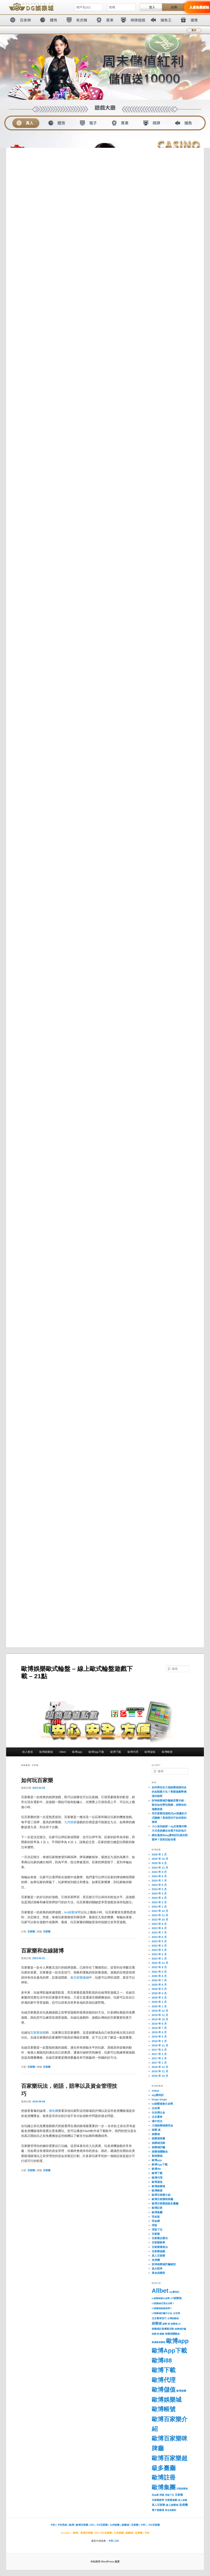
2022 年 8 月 (159, 1967)
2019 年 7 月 (159, 2028)
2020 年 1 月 (159, 2006)
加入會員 (27, 1751)
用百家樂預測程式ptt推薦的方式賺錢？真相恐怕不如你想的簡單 (169, 1818)
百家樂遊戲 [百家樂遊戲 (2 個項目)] (171, 2500)
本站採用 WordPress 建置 (105, 2561)
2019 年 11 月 (160, 2015)
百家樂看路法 (160, 2247)
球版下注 (157, 2229)
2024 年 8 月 (159, 1876)
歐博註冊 (157, 2207)
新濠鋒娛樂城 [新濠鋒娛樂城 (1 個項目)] (158, 2342)
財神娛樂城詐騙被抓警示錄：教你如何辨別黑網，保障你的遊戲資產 (169, 1805)
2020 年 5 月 (159, 1989)
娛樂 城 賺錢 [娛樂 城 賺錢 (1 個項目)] (158, 2334)
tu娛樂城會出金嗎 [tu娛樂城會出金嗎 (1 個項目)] (161, 2298)
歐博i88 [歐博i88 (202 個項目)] (162, 2360)
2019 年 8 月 (159, 2023)
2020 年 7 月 (159, 1980)
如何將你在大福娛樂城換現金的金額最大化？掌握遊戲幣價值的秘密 (169, 1792)
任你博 (156, 2108)
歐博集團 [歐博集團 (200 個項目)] (164, 2487)
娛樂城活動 (158, 2142)
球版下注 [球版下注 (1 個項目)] (169, 2495)
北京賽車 (157, 2116)
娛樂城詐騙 (158, 2147)
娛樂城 (156, 2134)
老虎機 (156, 2259)
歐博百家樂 (82, 2524)
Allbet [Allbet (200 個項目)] (160, 2290)
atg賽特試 (158, 2095)
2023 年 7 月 (159, 1932)
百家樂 (31, 1931)
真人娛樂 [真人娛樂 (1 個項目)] (182, 2500)
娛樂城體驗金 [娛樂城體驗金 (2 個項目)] (172, 2333)
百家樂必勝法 (160, 2238)
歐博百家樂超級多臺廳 (165, 2203)
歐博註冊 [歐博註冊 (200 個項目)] (164, 2477)
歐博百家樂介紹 (161, 2194)
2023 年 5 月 (159, 1941)
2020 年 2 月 (159, 2001)
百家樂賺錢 (81, 1977)
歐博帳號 (167, 1751)
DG (92, 2524)
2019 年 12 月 (160, 2010)
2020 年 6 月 (159, 1984)
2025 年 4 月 (159, 1863)
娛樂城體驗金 (160, 2151)
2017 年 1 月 (159, 2062)
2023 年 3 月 (159, 1950)
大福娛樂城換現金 (162, 2125)
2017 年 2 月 (159, 2058)
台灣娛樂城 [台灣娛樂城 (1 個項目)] (173, 2318)
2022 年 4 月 (159, 1971)
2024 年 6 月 (159, 1884)
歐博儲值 (150, 1751)
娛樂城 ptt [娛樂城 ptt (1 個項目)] (176, 2323)
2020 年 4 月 (159, 1993)
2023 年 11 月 (160, 1915)
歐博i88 (156, 2168)
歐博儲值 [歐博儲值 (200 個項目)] (164, 2389)
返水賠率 (157, 2268)
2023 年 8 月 (159, 1928)
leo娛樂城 (71, 1912)
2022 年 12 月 (160, 1962)
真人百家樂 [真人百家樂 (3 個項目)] (158, 2504)
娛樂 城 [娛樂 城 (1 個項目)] (166, 2323)
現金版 (156, 2216)
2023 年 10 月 (160, 1919)
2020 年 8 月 (159, 1976)
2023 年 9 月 (159, 1923)
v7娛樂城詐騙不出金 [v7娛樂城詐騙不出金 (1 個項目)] (162, 2313)
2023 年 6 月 (159, 1937)
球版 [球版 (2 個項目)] (161, 2494)
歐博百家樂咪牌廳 (162, 2199)
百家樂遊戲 (38, 2032)
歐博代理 (133, 1751)
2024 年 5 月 (159, 1889)
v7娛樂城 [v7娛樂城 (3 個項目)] (175, 2298)
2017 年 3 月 (159, 2054)
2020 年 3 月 (159, 1997)
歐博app (77, 1751)
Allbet (62, 1751)
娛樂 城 (156, 2129)
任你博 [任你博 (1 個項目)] (176, 2313)
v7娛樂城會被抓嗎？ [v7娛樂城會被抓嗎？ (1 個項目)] (162, 2308)
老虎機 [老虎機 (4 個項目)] (183, 2504)
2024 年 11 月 (160, 1867)
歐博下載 (115, 1751)
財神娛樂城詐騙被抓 (164, 2264)
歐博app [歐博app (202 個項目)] (177, 2340)
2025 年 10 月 (160, 1858)
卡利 (52, 2524)
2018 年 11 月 (160, 2045)
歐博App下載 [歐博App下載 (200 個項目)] (169, 2350)
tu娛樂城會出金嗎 (162, 2103)
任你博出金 (158, 2112)
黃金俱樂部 (158, 2272)
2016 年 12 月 (160, 2067)
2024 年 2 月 (159, 1902)
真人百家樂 (158, 2255)
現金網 (156, 2220)
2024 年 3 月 (159, 1897)
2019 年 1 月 (159, 2041)
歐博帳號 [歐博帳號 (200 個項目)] (164, 2409)
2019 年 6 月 (159, 2032)
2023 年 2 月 (159, 1954)
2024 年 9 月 (159, 1871)
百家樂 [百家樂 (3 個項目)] (179, 2494)
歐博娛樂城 (46, 1751)
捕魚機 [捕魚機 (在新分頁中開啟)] (53, 2110)
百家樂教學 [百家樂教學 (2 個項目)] (158, 2500)
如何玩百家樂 (37, 1780)
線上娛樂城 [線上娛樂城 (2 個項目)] (172, 2505)
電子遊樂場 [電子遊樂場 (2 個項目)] (158, 2510)
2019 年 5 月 (159, 2036)
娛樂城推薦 (158, 2138)
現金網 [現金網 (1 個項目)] (155, 2495)
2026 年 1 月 (159, 1854)
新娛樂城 (157, 2155)
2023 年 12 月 (160, 1910)
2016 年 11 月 (160, 2071)
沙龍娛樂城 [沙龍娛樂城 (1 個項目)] (182, 2488)
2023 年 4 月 (159, 1945)
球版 (154, 2225)
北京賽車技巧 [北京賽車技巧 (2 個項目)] (159, 2318)
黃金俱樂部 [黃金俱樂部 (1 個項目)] (170, 2510)
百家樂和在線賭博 (42, 1951)
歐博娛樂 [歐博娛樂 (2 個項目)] (181, 2390)
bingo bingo (159, 2099)
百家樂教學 (158, 2242)
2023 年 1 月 (159, 1958)
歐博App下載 (96, 1751)
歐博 (71, 2524)
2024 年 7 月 (159, 1880)
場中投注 (157, 2121)
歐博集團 (157, 2212)
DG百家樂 (102, 2524)
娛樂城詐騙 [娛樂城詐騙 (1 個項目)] (180, 2329)
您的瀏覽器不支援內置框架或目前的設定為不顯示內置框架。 (105, 74)
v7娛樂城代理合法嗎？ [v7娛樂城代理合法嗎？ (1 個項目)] (163, 2303)
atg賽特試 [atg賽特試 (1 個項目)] (174, 2292)
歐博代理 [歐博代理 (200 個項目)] (164, 2380)
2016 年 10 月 (160, 2075)
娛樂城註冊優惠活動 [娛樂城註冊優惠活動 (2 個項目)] (163, 2328)
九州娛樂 (70, 1822)
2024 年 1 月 (159, 1906)
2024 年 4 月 (159, 1893)
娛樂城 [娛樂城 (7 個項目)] (157, 2323)
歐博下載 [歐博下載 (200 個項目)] (164, 2370)
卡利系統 (62, 2524)
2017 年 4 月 (159, 2049)
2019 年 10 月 (160, 2019)
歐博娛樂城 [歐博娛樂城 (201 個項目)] (166, 2399)
